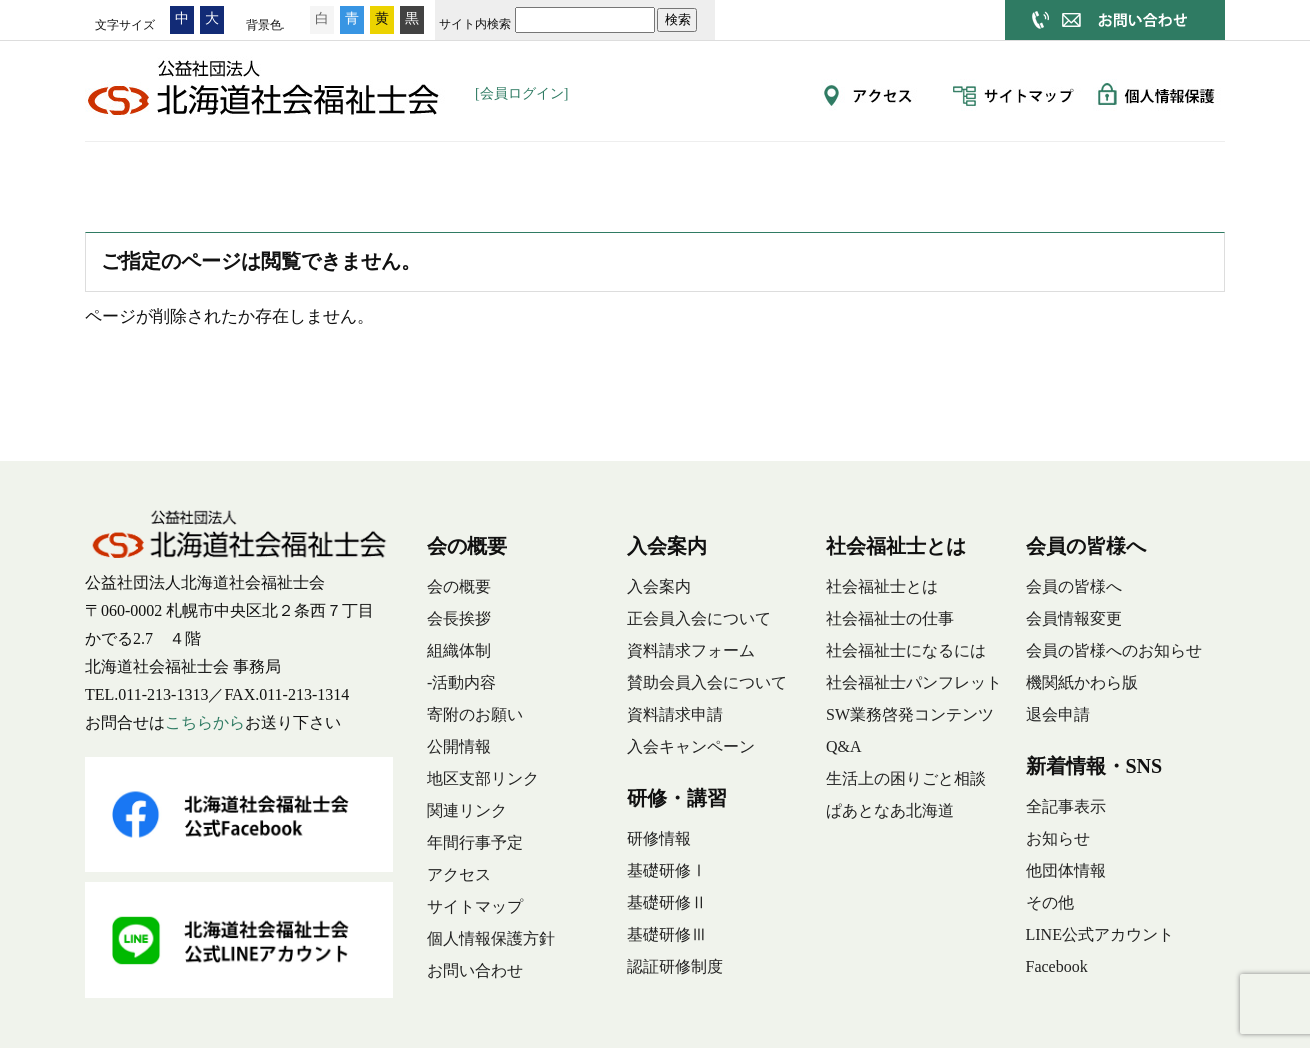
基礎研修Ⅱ (667, 902)
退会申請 (1058, 714)
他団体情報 (1066, 870)
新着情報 (1150, 172)
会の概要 (250, 172)
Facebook (1057, 966)
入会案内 (400, 172)
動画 (1000, 172)
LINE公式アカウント (1100, 934)
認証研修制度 (675, 966)
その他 (1050, 902)
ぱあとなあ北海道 (890, 810)
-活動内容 (461, 682)
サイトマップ (475, 906)
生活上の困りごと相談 (906, 778)
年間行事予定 (475, 842)
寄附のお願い (475, 714)
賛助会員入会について (707, 682)
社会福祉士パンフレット (914, 682)
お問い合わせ (475, 970)
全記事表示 (1066, 806)
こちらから (205, 722)
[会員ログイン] (521, 93)
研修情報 (659, 838)
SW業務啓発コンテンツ (910, 714)
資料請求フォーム (691, 650)
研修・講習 (550, 172)
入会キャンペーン (691, 746)
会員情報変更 (1074, 618)
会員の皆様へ (850, 172)
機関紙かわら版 (1082, 682)
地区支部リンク (483, 778)
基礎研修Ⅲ (667, 934)
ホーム (130, 172)
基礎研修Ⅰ (667, 870)
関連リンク (467, 810)
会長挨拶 (459, 618)
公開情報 (459, 746)
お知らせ (1058, 838)
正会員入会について (699, 618)
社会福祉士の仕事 (890, 618)
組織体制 (459, 650)
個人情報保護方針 (491, 938)
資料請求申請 (675, 714)
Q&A (844, 746)
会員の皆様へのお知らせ (1114, 650)
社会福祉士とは (700, 172)
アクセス (459, 874)
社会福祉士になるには (906, 650)
